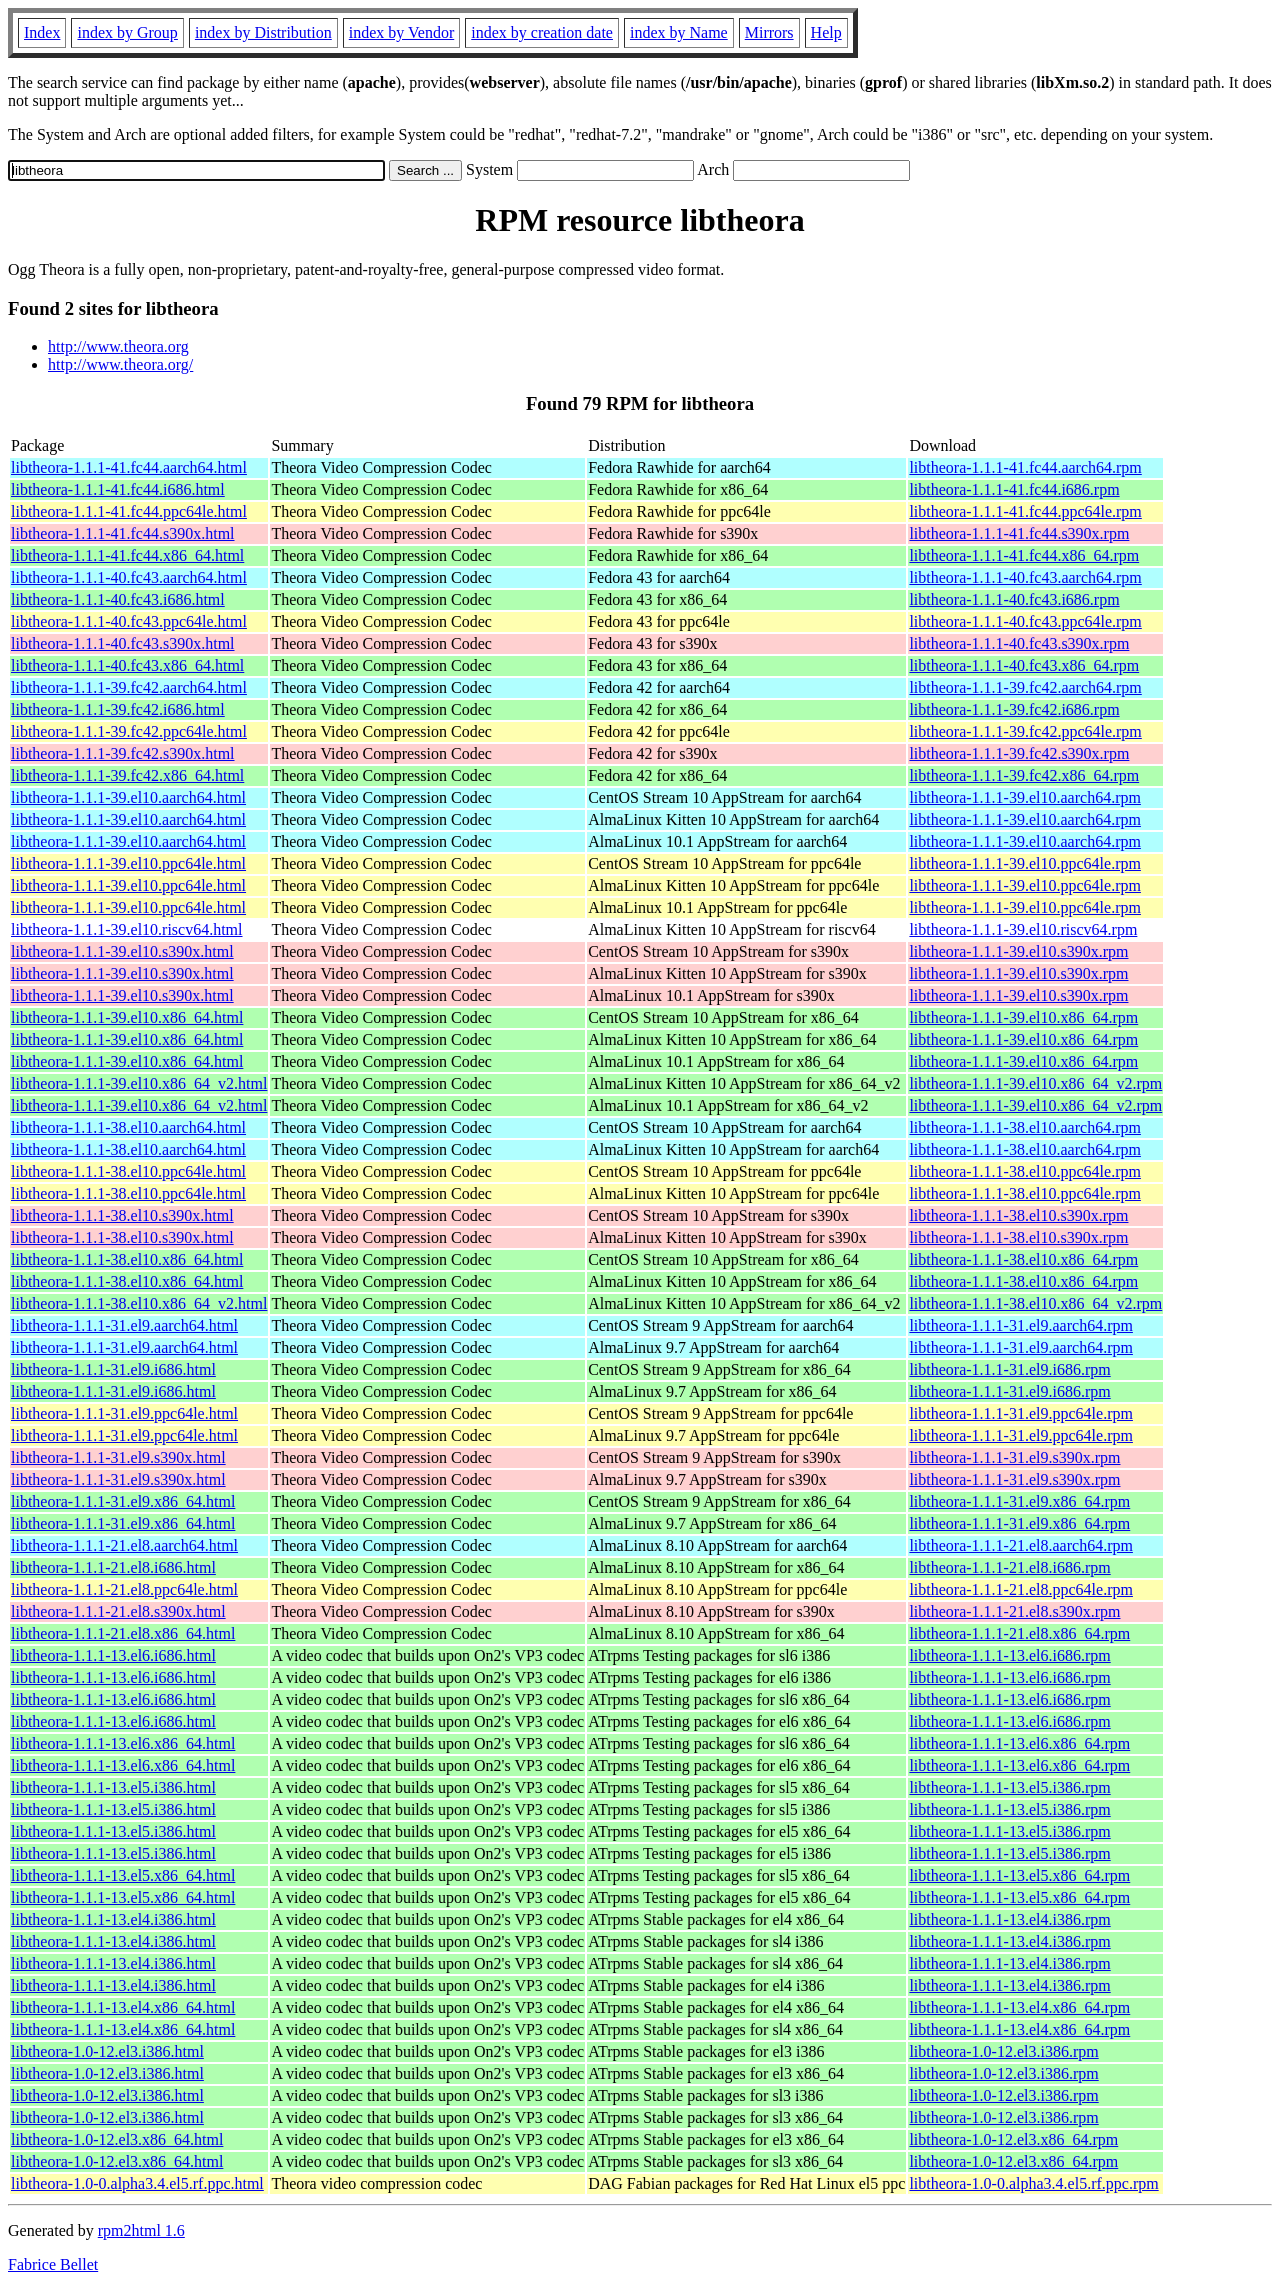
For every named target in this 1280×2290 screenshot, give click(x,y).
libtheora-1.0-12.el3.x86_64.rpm (1013, 2139)
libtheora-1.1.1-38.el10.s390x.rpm (1018, 1215)
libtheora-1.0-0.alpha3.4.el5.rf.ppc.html (137, 2183)
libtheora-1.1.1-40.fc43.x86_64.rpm (1024, 665)
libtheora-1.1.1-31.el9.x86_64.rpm (1019, 1501)
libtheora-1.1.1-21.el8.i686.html (113, 1567)
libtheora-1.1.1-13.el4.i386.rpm (1009, 1919)
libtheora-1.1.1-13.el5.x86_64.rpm (1019, 1875)
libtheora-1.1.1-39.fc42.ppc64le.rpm (1025, 731)
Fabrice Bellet (53, 2264)
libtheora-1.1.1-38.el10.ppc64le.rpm (1025, 1171)
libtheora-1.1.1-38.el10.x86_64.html (127, 1259)
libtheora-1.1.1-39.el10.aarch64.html (128, 797)
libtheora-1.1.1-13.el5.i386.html (113, 1787)
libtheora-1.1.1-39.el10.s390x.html (122, 951)
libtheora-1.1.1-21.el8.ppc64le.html (124, 1589)
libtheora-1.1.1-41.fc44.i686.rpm (1014, 489)
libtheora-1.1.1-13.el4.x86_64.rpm (1019, 2007)
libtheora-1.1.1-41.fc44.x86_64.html (127, 555)
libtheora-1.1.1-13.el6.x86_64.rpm (1019, 1743)
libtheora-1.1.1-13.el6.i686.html (113, 1655)
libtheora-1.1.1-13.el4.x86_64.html (123, 2007)
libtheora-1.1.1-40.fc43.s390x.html (123, 643)
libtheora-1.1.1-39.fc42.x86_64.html (127, 775)
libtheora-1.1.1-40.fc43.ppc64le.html (129, 621)
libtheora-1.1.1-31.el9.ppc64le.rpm (1021, 1413)
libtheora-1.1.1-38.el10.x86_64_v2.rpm (1035, 1303)
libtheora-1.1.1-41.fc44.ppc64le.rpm (1025, 511)
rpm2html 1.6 (141, 2230)
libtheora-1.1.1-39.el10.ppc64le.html (128, 863)
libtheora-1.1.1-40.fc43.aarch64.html (129, 577)
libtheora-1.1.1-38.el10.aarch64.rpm (1024, 1127)
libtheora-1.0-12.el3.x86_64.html (117, 2139)
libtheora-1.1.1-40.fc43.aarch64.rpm (1025, 577)
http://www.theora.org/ (120, 364)
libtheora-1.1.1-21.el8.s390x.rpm (1014, 1611)
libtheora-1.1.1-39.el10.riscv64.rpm (1023, 929)
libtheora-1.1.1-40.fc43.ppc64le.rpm (1025, 621)
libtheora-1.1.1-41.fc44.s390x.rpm (1019, 533)
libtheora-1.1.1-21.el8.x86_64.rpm (1019, 1633)
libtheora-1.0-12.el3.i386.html (107, 2051)
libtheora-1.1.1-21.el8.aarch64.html (124, 1545)
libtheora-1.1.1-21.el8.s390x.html (118, 1611)
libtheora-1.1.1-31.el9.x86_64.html (123, 1501)
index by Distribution (263, 32)
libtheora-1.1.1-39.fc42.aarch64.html (129, 687)
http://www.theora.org (118, 346)
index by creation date (542, 32)
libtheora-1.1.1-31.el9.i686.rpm (1009, 1369)
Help (826, 32)
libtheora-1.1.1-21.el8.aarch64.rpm (1020, 1545)
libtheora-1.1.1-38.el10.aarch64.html (128, 1127)
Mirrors (769, 32)
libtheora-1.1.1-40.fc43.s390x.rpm (1019, 643)
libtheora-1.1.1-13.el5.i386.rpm (1009, 1787)
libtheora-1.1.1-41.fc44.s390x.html (123, 533)
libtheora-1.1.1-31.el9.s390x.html (118, 1457)
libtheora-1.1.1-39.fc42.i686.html (118, 709)
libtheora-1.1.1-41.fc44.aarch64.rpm (1025, 467)
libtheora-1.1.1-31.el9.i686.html (113, 1369)
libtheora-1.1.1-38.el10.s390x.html (122, 1215)
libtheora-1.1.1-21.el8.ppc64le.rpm (1021, 1589)
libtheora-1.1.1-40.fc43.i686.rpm (1014, 599)
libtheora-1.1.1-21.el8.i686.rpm (1009, 1567)
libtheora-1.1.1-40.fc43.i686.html (118, 599)
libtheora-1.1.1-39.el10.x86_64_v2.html (139, 1083)
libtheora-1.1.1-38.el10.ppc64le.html (128, 1171)
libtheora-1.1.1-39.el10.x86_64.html (127, 1017)
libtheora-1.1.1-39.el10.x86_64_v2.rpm (1035, 1083)
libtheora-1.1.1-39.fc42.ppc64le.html (129, 731)
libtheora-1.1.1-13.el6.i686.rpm (1009, 1655)
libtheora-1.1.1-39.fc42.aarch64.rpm (1025, 687)
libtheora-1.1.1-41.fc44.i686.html (118, 489)
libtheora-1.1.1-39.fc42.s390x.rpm (1019, 753)
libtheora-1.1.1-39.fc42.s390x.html (123, 753)
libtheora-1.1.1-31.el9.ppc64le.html (124, 1413)
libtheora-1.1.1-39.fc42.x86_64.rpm (1024, 775)
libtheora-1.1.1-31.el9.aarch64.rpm (1020, 1325)
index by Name (679, 32)
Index (42, 32)
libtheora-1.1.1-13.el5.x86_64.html (123, 1875)
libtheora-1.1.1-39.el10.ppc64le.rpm (1025, 863)
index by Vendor (401, 32)
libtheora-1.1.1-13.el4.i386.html (113, 1919)
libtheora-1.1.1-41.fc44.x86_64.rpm (1024, 555)
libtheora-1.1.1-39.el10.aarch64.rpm (1024, 797)
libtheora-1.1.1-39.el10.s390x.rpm (1018, 951)
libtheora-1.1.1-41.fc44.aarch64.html (129, 467)
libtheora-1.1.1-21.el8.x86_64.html (123, 1633)
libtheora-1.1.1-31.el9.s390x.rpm (1014, 1457)
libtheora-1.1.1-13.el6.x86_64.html (123, 1743)
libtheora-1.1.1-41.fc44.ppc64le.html (129, 511)
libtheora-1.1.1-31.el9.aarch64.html (124, 1325)
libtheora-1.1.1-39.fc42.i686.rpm (1014, 709)
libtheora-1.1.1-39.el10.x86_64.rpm (1023, 1017)
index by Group (127, 32)
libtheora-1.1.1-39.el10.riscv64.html (127, 929)
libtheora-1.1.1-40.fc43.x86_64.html (127, 665)
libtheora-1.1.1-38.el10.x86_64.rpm (1023, 1259)
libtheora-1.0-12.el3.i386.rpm (1003, 2051)
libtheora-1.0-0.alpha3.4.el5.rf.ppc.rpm (1033, 2183)
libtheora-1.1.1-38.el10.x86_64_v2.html (139, 1303)
